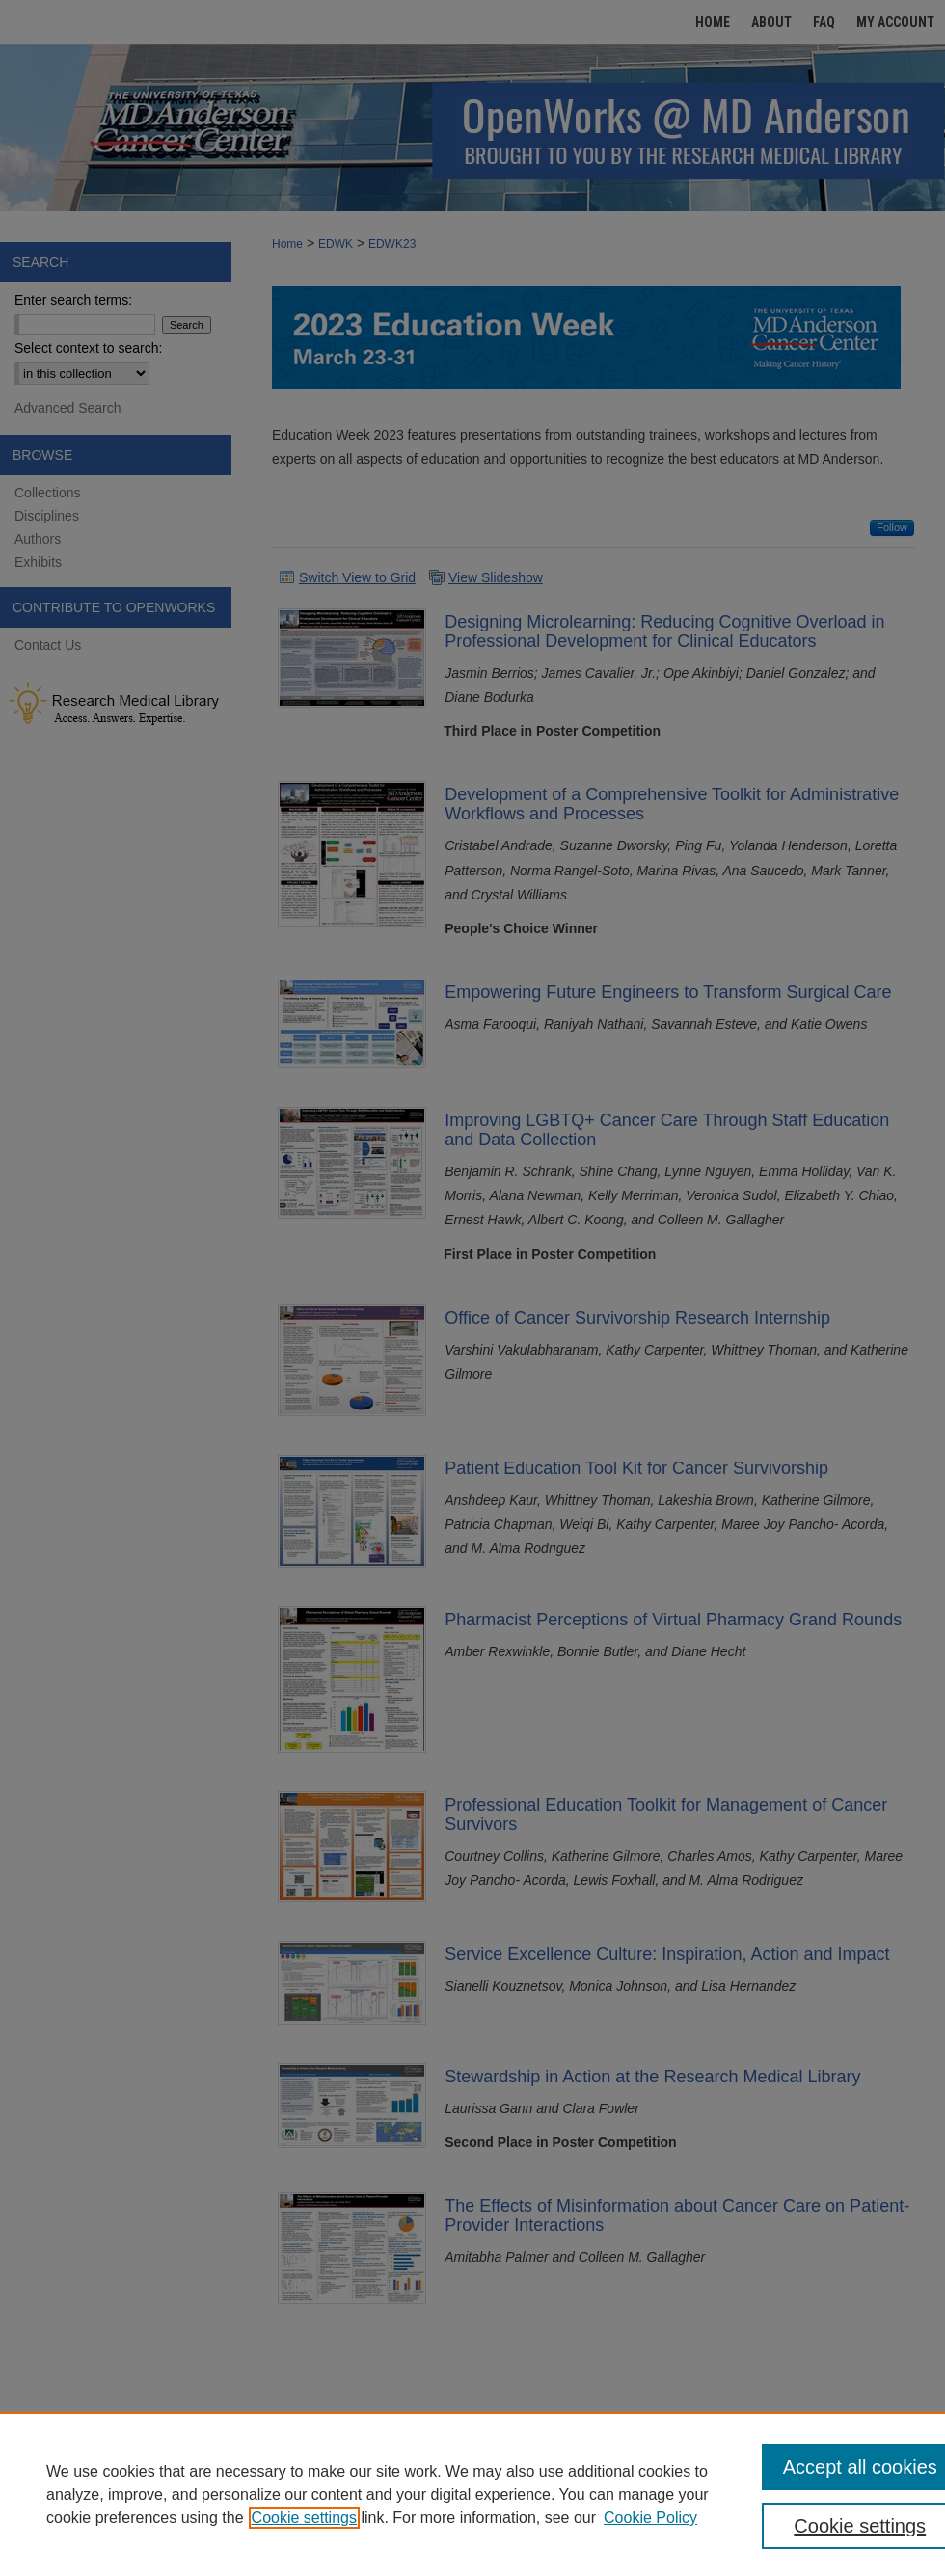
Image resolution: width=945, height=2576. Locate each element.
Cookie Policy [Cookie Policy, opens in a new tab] (650, 2517)
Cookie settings (304, 2517)
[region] (472, 2494)
